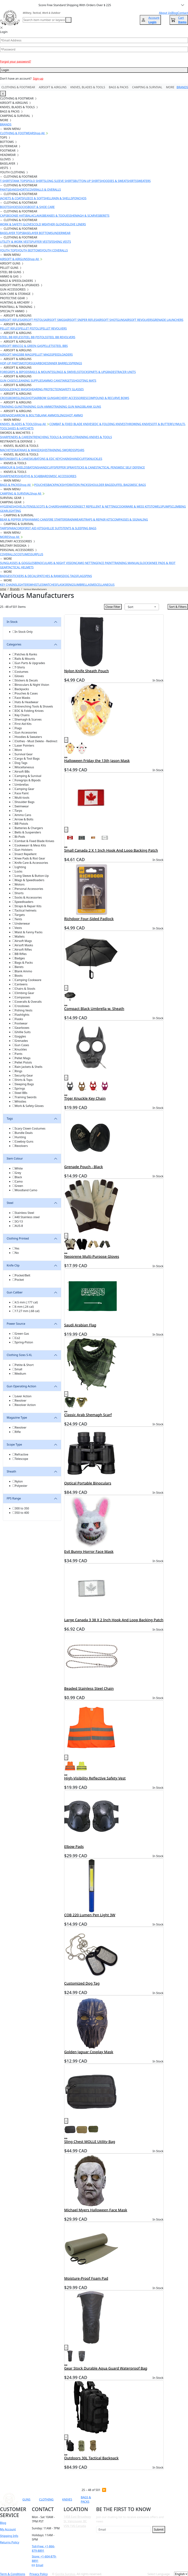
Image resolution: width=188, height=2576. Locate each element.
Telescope (21, 1459)
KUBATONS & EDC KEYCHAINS (51, 459)
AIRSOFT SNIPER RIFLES (81, 320)
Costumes (21, 672)
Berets (19, 967)
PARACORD (15, 528)
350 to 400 (22, 1513)
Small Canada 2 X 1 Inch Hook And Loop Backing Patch (111, 850)
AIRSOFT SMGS (55, 320)
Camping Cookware (28, 980)
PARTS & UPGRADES (102, 372)
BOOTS (5, 207)
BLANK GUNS (92, 407)
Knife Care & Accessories (31, 863)
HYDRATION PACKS (76, 485)
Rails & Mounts (25, 659)
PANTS (4, 190)
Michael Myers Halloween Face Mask (95, 2210)
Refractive (21, 1454)
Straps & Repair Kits (28, 906)
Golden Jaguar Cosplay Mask (88, 2051)
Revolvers (21, 1146)
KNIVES (67, 2499)
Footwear (21, 1023)
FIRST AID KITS (33, 528)
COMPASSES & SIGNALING (130, 520)
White (19, 1168)
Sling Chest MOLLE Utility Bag (89, 2141)
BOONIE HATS (16, 216)
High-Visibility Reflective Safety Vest (95, 1778)
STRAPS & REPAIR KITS (97, 520)
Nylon (19, 1481)
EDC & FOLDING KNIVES (109, 424)
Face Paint (22, 793)
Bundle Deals (24, 1133)
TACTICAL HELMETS (20, 567)
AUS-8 (19, 1226)
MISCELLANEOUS (103, 585)
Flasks (19, 1019)
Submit (158, 2529)
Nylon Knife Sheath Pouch (86, 670)
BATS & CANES (21, 459)
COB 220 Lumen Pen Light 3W (89, 1914)
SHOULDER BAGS (100, 485)
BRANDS (182, 87)
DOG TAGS (70, 576)
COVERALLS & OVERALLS (44, 190)
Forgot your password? (15, 61)
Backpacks (22, 689)
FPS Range (14, 1498)
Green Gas (22, 1334)
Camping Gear (24, 789)
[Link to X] (156, 2499)
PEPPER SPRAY (65, 467)
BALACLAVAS (34, 216)
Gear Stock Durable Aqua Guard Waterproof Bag (105, 2368)
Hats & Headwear (26, 702)
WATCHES (49, 585)
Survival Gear (24, 754)
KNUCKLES (95, 459)
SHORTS (22, 190)
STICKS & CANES (86, 467)
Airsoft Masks (24, 945)
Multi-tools (22, 798)
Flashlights (22, 1015)
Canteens (21, 984)
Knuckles (21, 1049)
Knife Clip (13, 1265)
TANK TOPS (19, 181)
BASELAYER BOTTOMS (38, 233)
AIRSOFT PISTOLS (33, 320)
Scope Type (14, 1444)
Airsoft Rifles (23, 950)
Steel (10, 1203)
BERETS (104, 216)
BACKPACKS (55, 485)
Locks (18, 871)
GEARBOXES (40, 363)
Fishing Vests (23, 1010)
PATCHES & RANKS (50, 576)
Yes (17, 1248)
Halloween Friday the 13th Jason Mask (97, 760)
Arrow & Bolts (24, 819)
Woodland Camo (26, 1190)
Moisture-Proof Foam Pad (86, 2278)
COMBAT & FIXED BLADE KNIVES (71, 424)
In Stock (12, 622)
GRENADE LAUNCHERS (168, 320)
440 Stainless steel (27, 1217)
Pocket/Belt (22, 1275)
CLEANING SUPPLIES (30, 381)
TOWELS (156, 507)
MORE (170, 87)
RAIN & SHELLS (62, 198)
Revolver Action (25, 1405)
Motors (20, 884)
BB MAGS (26, 355)
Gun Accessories (26, 732)
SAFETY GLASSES (72, 389)
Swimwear (22, 806)
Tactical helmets (25, 910)
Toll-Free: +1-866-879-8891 (43, 2548)
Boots (19, 976)
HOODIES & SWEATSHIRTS (119, 181)
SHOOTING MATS (84, 381)
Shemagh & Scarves (28, 719)
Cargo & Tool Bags (27, 758)
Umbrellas (22, 785)
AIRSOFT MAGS (10, 355)
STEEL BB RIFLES (11, 337)
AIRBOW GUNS (45, 398)
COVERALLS (8, 554)
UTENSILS (31, 507)
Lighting (20, 867)
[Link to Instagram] (139, 2499)
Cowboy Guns (24, 1141)
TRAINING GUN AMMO (37, 407)
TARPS (4, 528)
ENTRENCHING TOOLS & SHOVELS (52, 437)
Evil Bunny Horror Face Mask (89, 1551)
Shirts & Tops (24, 1080)
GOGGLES (6, 389)
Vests (18, 928)
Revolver (20, 1401)
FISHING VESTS (61, 242)
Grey (18, 1173)
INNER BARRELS (59, 363)
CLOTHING (46, 2499)
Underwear (22, 923)
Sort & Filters (178, 607)
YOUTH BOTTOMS (30, 250)
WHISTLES (36, 585)
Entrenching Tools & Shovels (34, 706)
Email (37, 2565)
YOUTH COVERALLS (55, 250)
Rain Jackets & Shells (28, 1067)
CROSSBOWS (9, 398)
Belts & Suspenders (28, 832)
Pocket (19, 1280)
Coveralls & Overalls (28, 1002)
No (17, 1253)
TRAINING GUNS (11, 407)
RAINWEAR (74, 520)
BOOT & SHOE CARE (41, 207)
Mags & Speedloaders (29, 880)
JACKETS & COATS (11, 198)
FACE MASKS (21, 389)
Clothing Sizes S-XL (19, 1355)
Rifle (18, 1432)
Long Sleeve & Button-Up (32, 876)
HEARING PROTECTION (45, 389)
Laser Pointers (24, 745)
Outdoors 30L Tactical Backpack (91, 2458)
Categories (14, 644)
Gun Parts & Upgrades (30, 663)
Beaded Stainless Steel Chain (89, 1688)
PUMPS (167, 507)
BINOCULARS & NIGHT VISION (55, 563)
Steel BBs (21, 1093)
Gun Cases (22, 1045)
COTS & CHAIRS (48, 507)
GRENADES (7, 415)
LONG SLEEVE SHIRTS (59, 181)
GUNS (26, 2499)
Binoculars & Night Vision (32, 685)
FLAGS (81, 576)
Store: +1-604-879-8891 (44, 2558)
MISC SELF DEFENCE (131, 467)
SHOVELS (18, 507)
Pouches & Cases (26, 693)
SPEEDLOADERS (62, 355)
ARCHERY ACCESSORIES (71, 398)
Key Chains (22, 715)
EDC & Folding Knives (29, 711)
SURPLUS (37, 554)
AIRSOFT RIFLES (10, 320)
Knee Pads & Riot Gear (30, 858)
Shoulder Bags (24, 802)
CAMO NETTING (86, 563)
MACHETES (7, 450)
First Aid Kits (23, 724)
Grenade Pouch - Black (83, 1166)
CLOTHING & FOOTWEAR (18, 87)
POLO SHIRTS (36, 181)
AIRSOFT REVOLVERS (139, 320)
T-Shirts (20, 667)
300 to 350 (22, 1508)
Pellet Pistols (23, 1062)
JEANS (13, 190)
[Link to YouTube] (121, 2499)
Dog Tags (21, 763)
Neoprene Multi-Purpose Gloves (91, 1256)
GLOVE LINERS (76, 224)
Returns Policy (9, 2542)
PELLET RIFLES (9, 329)
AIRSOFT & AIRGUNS (53, 87)
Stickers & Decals (26, 680)
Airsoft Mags (23, 941)
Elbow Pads (74, 1846)
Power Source (16, 1324)
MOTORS (26, 363)
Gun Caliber (15, 1292)
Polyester (21, 1486)
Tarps (18, 811)
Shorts (19, 893)
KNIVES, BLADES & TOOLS (87, 87)
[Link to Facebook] (130, 2499)
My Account (8, 2529)
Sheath (11, 1471)
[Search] (44, 20)
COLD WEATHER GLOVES (49, 224)
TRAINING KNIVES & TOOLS (93, 437)
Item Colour (15, 1158)
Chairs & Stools (25, 989)
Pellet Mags (23, 1058)
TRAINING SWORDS (61, 450)
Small (18, 1369)
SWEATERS (144, 181)
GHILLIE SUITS (53, 528)
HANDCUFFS (79, 459)
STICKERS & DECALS (24, 576)
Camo (19, 1181)
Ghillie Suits (23, 1032)
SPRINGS (76, 363)
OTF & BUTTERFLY (164, 424)
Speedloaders (24, 902)
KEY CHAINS (8, 585)
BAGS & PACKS (118, 87)
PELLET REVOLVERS (54, 329)
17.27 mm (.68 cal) (27, 1311)
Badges (20, 958)
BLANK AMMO (47, 415)
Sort (131, 607)
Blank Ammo (23, 971)
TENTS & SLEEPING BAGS (79, 528)
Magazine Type (17, 1418)
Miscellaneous (24, 767)
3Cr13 (19, 1221)
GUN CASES (8, 381)
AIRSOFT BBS (9, 346)
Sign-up (38, 78)
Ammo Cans (23, 815)
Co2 (17, 1338)
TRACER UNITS (126, 372)
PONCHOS (79, 198)
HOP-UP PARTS (10, 363)
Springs (20, 1088)
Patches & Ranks (26, 654)
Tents (18, 919)
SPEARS (79, 450)
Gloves (19, 676)
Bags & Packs (24, 963)
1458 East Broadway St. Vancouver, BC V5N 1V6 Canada (77, 2521)
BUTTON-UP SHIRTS (87, 181)
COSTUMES (23, 554)
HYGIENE (6, 507)
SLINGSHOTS (26, 398)
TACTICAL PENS (107, 467)
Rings (18, 1071)
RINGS (70, 585)
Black (18, 1177)
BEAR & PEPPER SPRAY (15, 520)
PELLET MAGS (42, 355)
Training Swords (25, 1097)
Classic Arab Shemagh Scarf (88, 1414)
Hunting (20, 1137)
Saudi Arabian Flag (80, 1325)
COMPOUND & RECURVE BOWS (108, 398)
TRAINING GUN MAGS (68, 407)
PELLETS (48, 346)
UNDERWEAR (61, 233)
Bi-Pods (20, 837)
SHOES (14, 207)
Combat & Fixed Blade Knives (34, 841)
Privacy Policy (38, 2574)
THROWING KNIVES (139, 424)
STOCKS (84, 372)
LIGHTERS (23, 585)
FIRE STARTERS (57, 520)
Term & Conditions (12, 2574)
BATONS (5, 459)
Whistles (20, 1101)
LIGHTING (14, 511)
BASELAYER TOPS (11, 233)
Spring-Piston (24, 1342)
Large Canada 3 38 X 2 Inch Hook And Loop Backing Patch (113, 1619)
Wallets (20, 937)
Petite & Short (24, 1365)
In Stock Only (24, 632)
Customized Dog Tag (82, 1983)
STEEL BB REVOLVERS (61, 337)
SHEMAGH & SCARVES (84, 216)
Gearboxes (22, 1028)
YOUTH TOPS (9, 250)
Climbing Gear (24, 993)
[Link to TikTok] (148, 2499)
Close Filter (112, 607)
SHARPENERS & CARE (14, 437)
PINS (88, 576)
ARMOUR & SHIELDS (14, 467)
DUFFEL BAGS (121, 485)
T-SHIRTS (6, 181)
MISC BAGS (138, 485)
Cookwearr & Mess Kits (30, 845)
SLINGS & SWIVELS (66, 372)
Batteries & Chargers (29, 828)
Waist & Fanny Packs (28, 932)
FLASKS (61, 585)
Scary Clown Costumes (30, 1128)
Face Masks (22, 698)
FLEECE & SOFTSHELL (37, 198)
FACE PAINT (105, 563)
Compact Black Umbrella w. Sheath (94, 1008)
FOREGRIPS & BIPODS (15, 372)
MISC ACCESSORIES (63, 476)
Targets (20, 915)
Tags (10, 1118)
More (18, 750)
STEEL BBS (61, 346)
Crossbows (22, 1006)
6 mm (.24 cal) (24, 1307)
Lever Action (23, 1396)
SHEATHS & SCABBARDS (34, 476)
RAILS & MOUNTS (41, 372)
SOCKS (23, 207)
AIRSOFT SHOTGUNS (111, 320)
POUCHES (40, 485)
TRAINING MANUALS (127, 563)
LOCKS (145, 563)
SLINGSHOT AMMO (70, 415)
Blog (3, 2523)
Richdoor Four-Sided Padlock (89, 918)
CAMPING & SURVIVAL (147, 87)
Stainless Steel (24, 1213)
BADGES (5, 576)
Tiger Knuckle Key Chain (85, 1098)
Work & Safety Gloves (29, 1106)
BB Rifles (21, 954)
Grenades (21, 1041)
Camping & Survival (28, 776)
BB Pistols (21, 824)
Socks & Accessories (28, 897)
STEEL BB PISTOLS (34, 337)
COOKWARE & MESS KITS (134, 507)
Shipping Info (9, 2536)
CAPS (3, 216)
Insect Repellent (25, 854)
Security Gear (24, 1075)
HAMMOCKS (67, 507)
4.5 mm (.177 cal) (26, 1302)
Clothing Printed (18, 1238)
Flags (18, 728)
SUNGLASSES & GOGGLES (17, 563)
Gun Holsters (24, 850)
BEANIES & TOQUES (56, 216)
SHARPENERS (9, 476)
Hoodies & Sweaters (28, 737)
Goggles (20, 1036)
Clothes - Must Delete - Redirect (36, 741)
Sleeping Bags (24, 1084)
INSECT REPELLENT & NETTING (96, 507)
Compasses (22, 997)
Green (19, 1186)
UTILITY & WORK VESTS (15, 242)
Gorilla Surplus (65, 2574)
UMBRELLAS (83, 585)
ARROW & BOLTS (26, 415)
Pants (18, 1054)
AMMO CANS (52, 381)
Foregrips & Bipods (28, 780)
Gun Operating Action (21, 1386)
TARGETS (67, 381)
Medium (20, 1374)
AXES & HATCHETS (21, 428)
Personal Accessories (29, 889)
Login (94, 70)
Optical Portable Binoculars (87, 1483)
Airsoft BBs (22, 772)
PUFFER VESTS (41, 242)
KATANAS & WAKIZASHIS (31, 450)
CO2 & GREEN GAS (30, 346)
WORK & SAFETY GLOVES (16, 224)
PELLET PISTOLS (30, 329)
